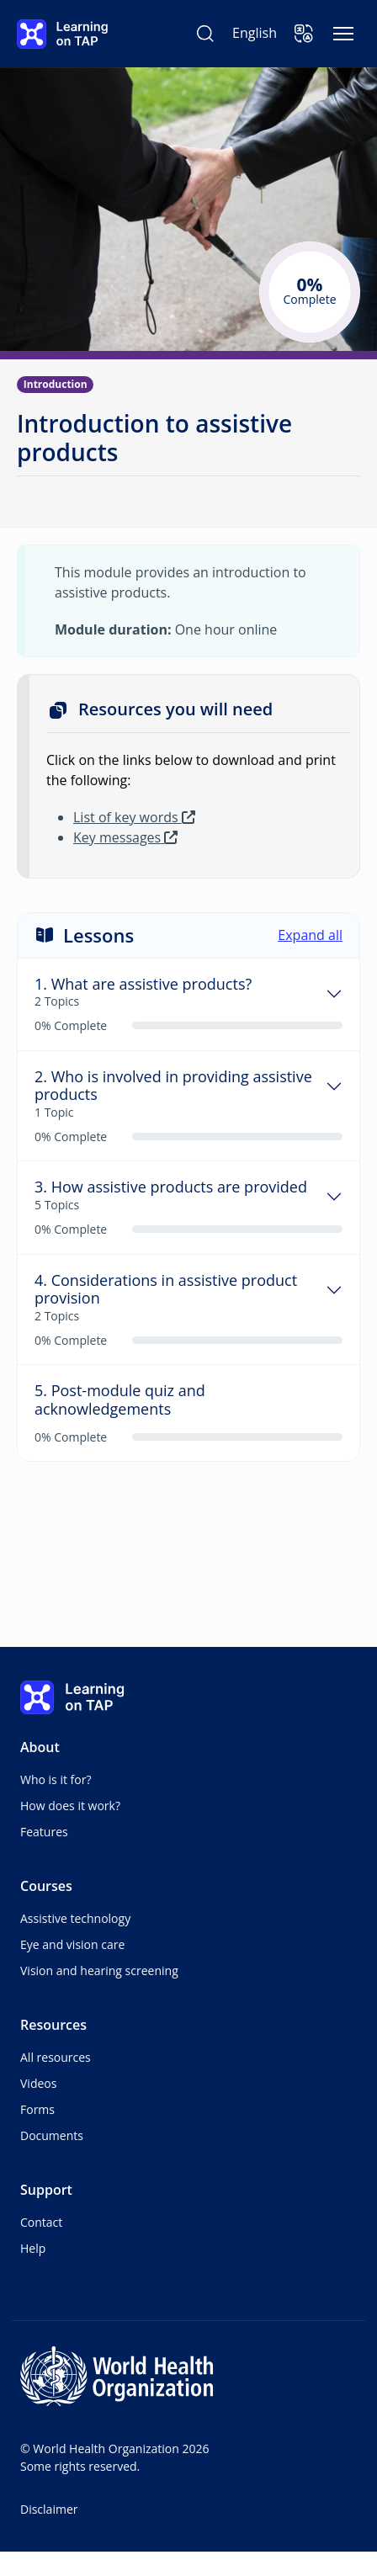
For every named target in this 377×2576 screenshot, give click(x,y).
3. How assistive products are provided (171, 1187)
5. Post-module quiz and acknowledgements (120, 1400)
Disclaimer (48, 2509)
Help (32, 2248)
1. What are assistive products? (143, 984)
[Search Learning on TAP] (205, 33)
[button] (304, 33)
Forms (37, 2109)
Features (44, 1832)
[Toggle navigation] (343, 33)
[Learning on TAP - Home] (62, 34)
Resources (53, 2025)
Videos (38, 2083)
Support (46, 2189)
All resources (55, 2057)
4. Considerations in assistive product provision (166, 1290)
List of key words (134, 817)
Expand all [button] (310, 935)
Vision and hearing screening (99, 1970)
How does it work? (70, 1806)
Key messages (125, 837)
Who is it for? (55, 1779)
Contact (41, 2222)
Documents (51, 2135)
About (40, 1747)
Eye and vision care (72, 1944)
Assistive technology (75, 1918)
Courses (46, 1886)
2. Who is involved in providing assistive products (173, 1086)
